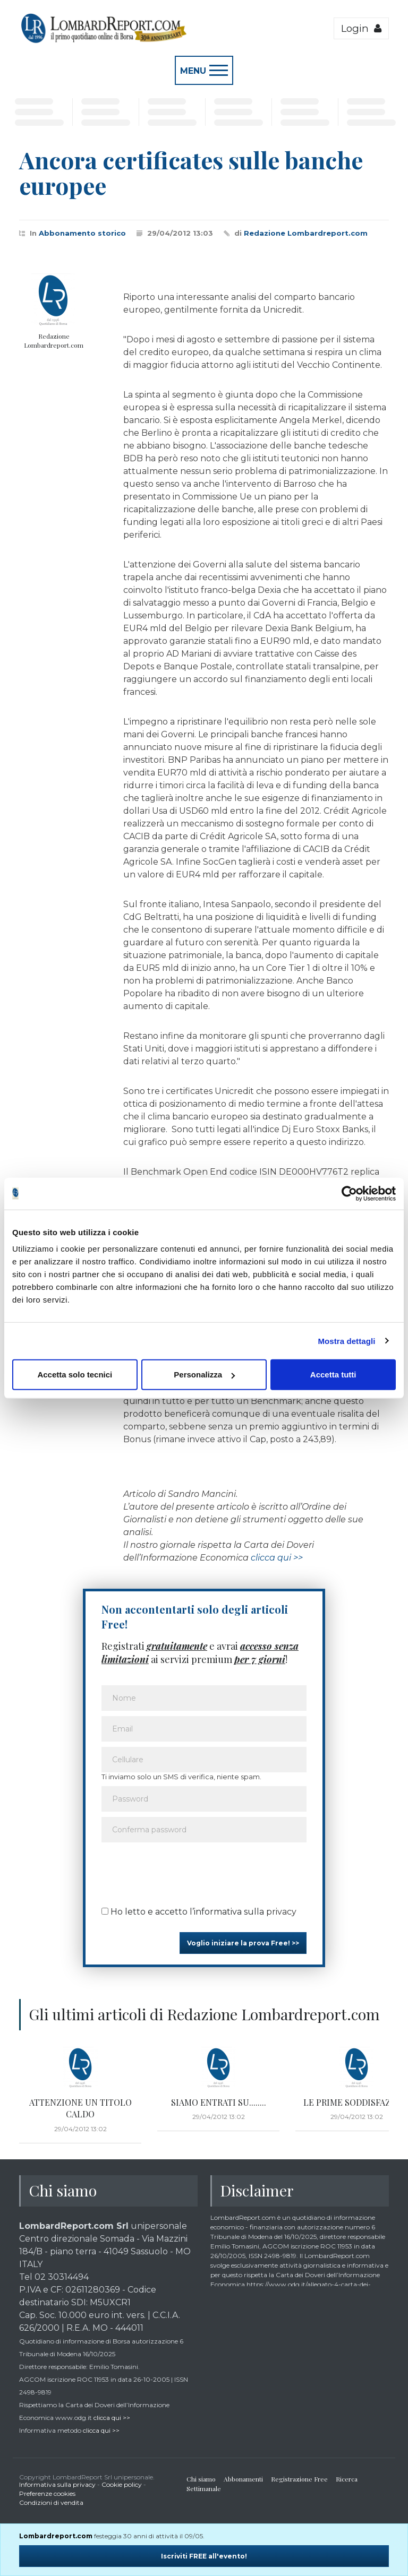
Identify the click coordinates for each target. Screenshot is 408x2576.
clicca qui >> (277, 1558)
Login (361, 28)
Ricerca (347, 2479)
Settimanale (203, 2488)
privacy (281, 1912)
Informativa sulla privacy (57, 2484)
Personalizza (204, 1374)
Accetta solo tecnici (74, 1374)
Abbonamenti (243, 2479)
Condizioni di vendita (51, 2502)
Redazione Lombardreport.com (306, 233)
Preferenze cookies (47, 2493)
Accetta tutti (333, 1374)
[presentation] (182, 1871)
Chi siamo (201, 2479)
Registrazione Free (299, 2479)
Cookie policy (121, 2484)
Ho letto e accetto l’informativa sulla (198, 1912)
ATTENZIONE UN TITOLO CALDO (80, 2108)
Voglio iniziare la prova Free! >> (243, 1943)
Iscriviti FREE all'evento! (204, 2556)
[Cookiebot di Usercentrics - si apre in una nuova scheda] (349, 1193)
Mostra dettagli (346, 1340)
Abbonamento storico (82, 233)
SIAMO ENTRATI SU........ (218, 2102)
